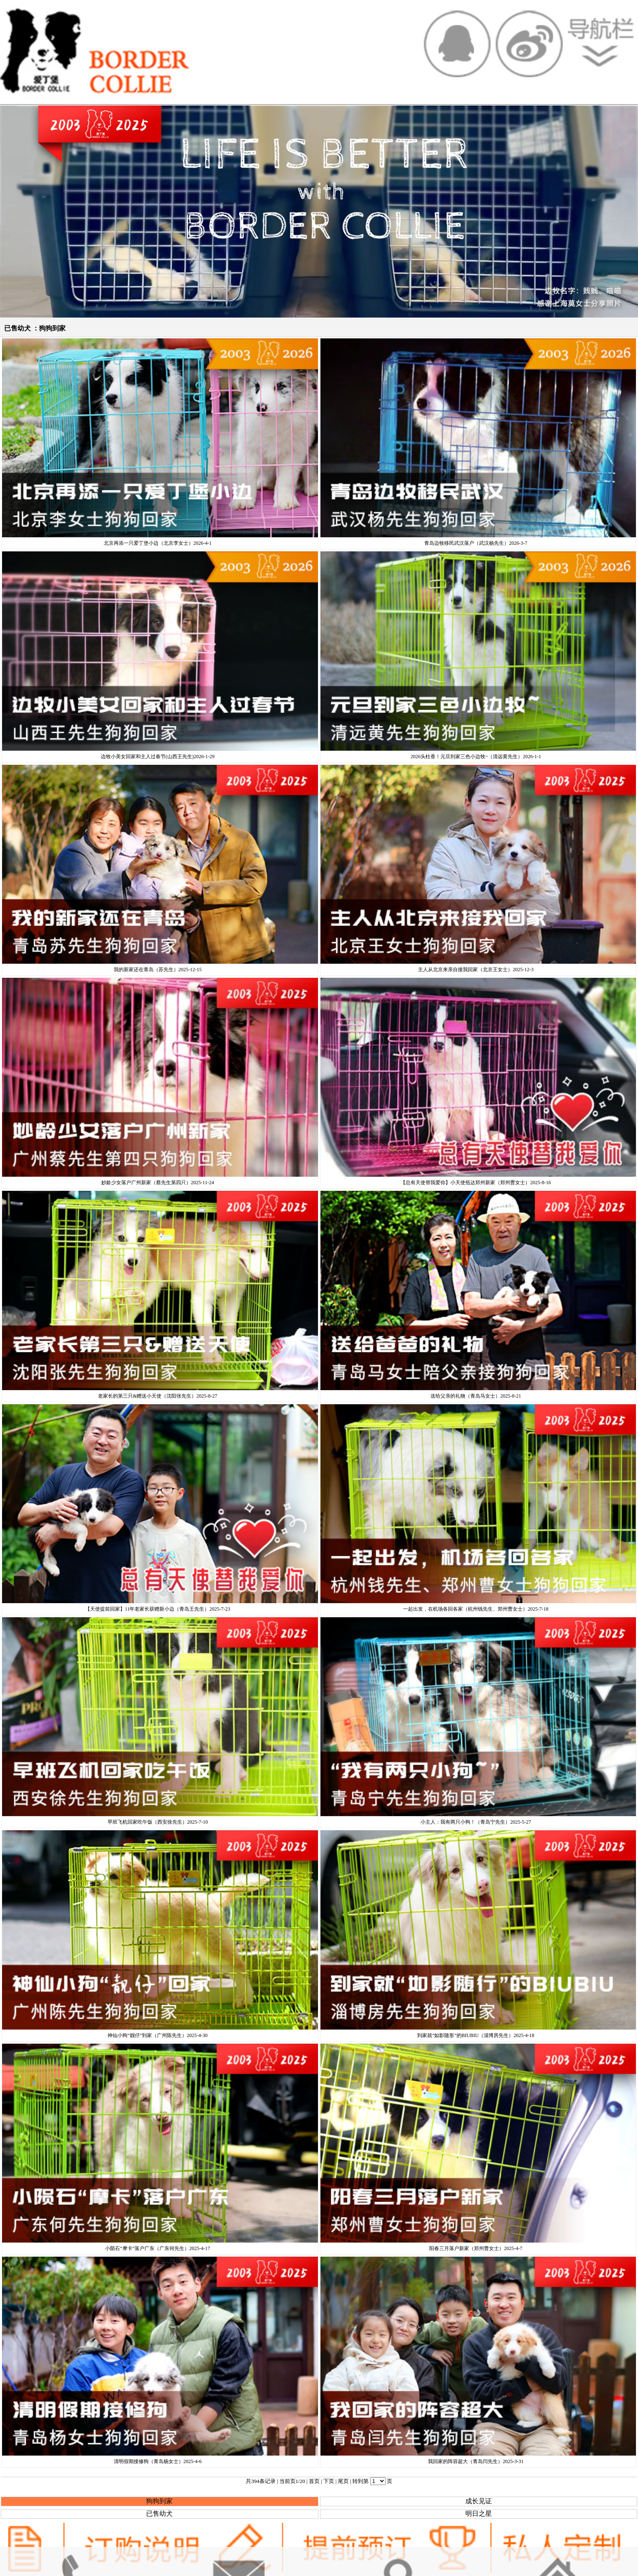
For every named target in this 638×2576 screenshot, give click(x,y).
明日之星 (478, 2513)
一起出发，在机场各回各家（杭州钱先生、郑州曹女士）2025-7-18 (475, 1609)
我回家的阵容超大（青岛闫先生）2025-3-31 (475, 2461)
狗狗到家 (159, 2501)
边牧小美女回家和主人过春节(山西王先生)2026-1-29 (158, 756)
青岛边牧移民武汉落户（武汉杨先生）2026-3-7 (475, 543)
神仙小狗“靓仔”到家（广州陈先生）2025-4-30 (158, 2035)
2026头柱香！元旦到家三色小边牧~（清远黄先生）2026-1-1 (476, 756)
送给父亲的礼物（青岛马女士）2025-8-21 (475, 1396)
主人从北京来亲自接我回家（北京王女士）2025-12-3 (475, 969)
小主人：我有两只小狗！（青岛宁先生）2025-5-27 (475, 1822)
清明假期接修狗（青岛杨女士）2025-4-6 (158, 2461)
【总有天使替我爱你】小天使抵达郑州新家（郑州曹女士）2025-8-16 (476, 1182)
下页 (328, 2481)
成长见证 (478, 2501)
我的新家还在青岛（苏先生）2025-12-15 (158, 969)
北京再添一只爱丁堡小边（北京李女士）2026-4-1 (158, 543)
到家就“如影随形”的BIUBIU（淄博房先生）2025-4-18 (475, 2035)
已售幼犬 (159, 2513)
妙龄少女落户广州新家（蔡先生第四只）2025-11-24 (157, 1182)
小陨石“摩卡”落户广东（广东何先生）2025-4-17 (157, 2248)
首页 (314, 2481)
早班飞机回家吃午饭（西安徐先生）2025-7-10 (158, 1822)
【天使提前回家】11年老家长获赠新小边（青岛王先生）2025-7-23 (157, 1609)
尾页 (343, 2481)
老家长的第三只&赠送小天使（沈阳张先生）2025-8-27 (157, 1396)
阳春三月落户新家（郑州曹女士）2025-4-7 (475, 2248)
